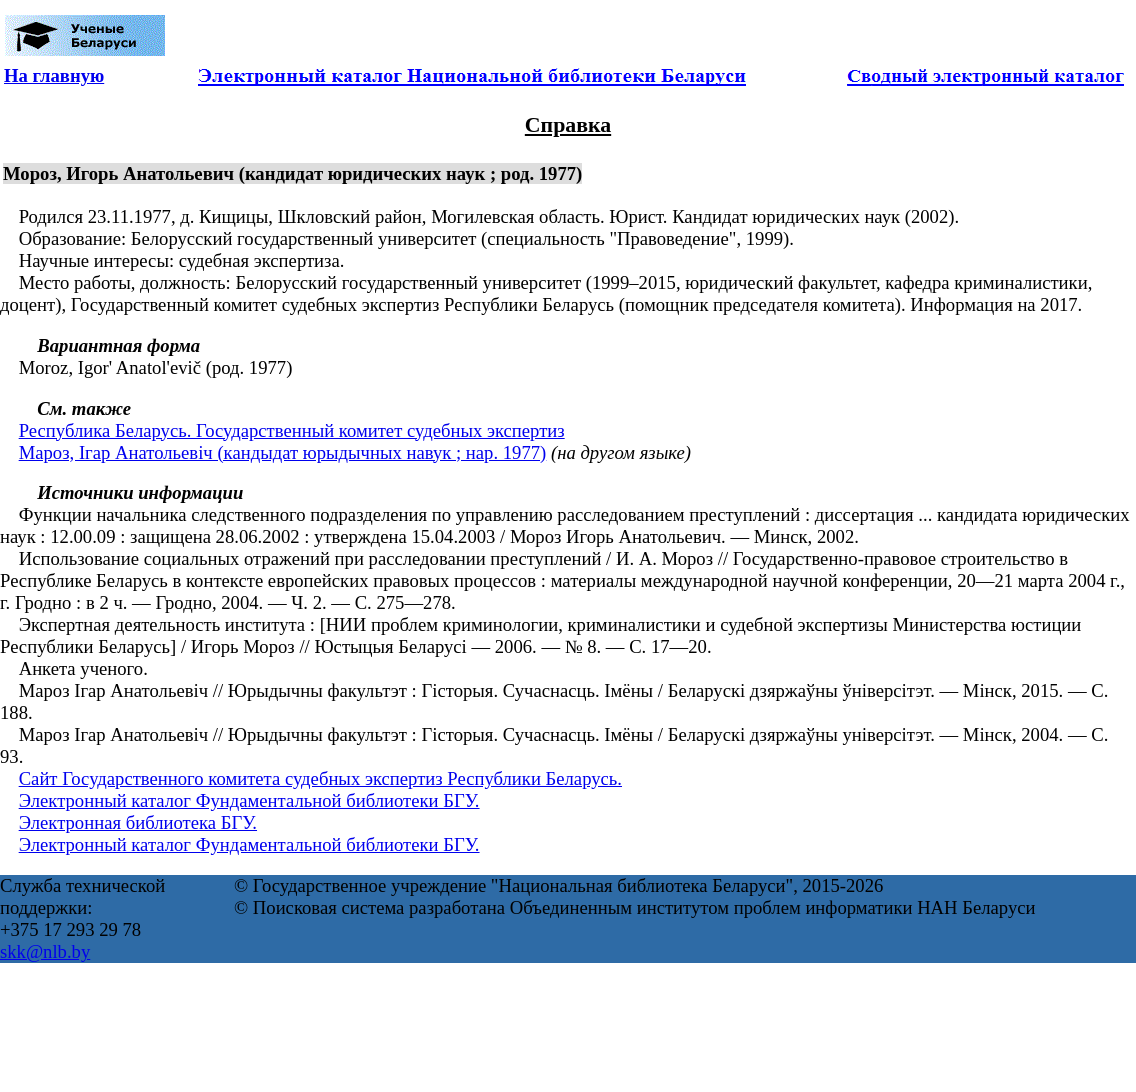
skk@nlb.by (45, 951)
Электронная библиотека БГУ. (138, 822)
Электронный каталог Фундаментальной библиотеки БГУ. (249, 800)
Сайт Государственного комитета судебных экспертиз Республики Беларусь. (320, 778)
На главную (54, 75)
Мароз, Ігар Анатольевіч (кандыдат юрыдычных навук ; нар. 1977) (283, 452)
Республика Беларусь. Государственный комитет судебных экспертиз (292, 430)
